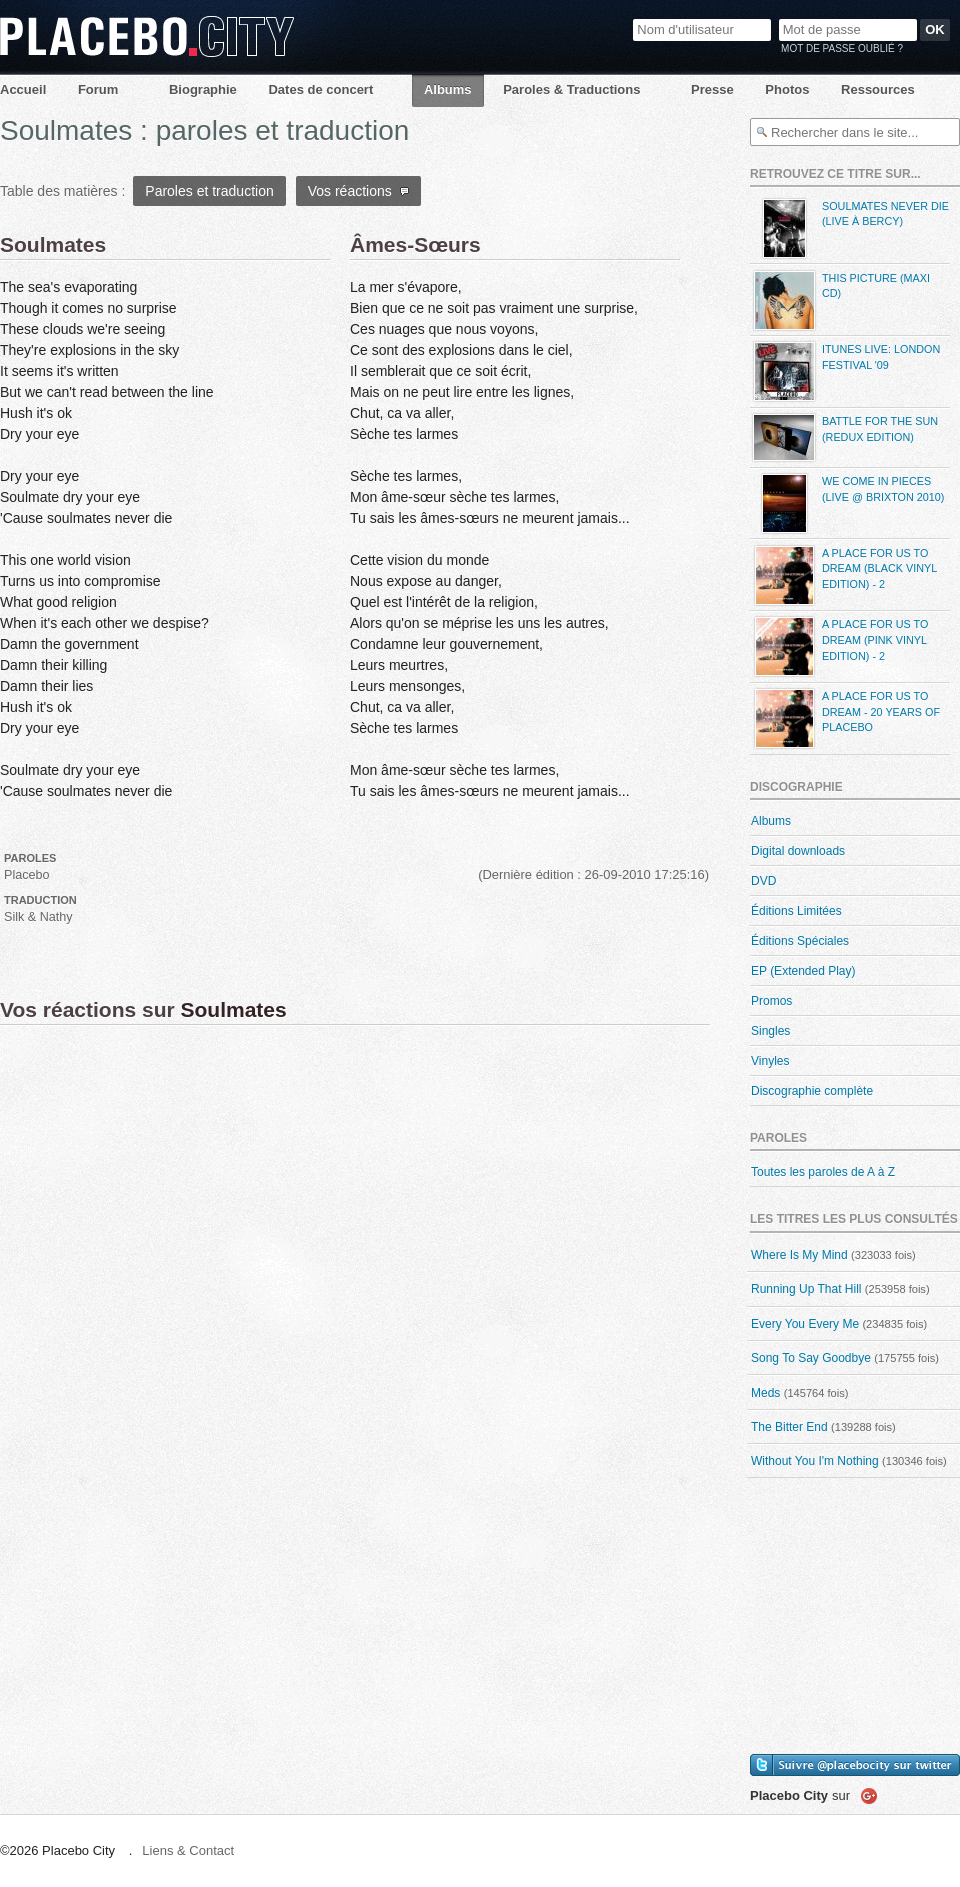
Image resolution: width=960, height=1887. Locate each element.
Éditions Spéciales (800, 941)
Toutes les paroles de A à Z (823, 1172)
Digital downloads (798, 851)
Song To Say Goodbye (811, 1358)
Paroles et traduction (209, 191)
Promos (771, 1001)
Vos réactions (358, 191)
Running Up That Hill (806, 1289)
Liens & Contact (188, 1850)
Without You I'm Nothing (815, 1461)
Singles (770, 1031)
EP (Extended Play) (803, 971)
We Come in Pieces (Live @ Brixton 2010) (847, 503)
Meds (765, 1393)
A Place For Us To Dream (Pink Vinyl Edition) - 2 (839, 646)
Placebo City (147, 36)
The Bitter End (789, 1427)
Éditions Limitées (796, 911)
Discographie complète (812, 1091)
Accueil (23, 89)
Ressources (878, 89)
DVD (763, 881)
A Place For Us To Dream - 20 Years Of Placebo (845, 718)
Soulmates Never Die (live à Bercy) (849, 228)
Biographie (203, 89)
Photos (787, 89)
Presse (712, 89)
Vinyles (770, 1061)
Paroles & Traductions (571, 89)
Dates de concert (320, 89)
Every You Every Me (805, 1324)
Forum (98, 89)
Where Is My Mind (799, 1255)
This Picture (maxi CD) (840, 300)
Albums (448, 89)
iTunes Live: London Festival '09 (845, 371)
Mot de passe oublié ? (842, 48)
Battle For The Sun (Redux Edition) (844, 437)
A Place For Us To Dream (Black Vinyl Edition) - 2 (843, 575)
